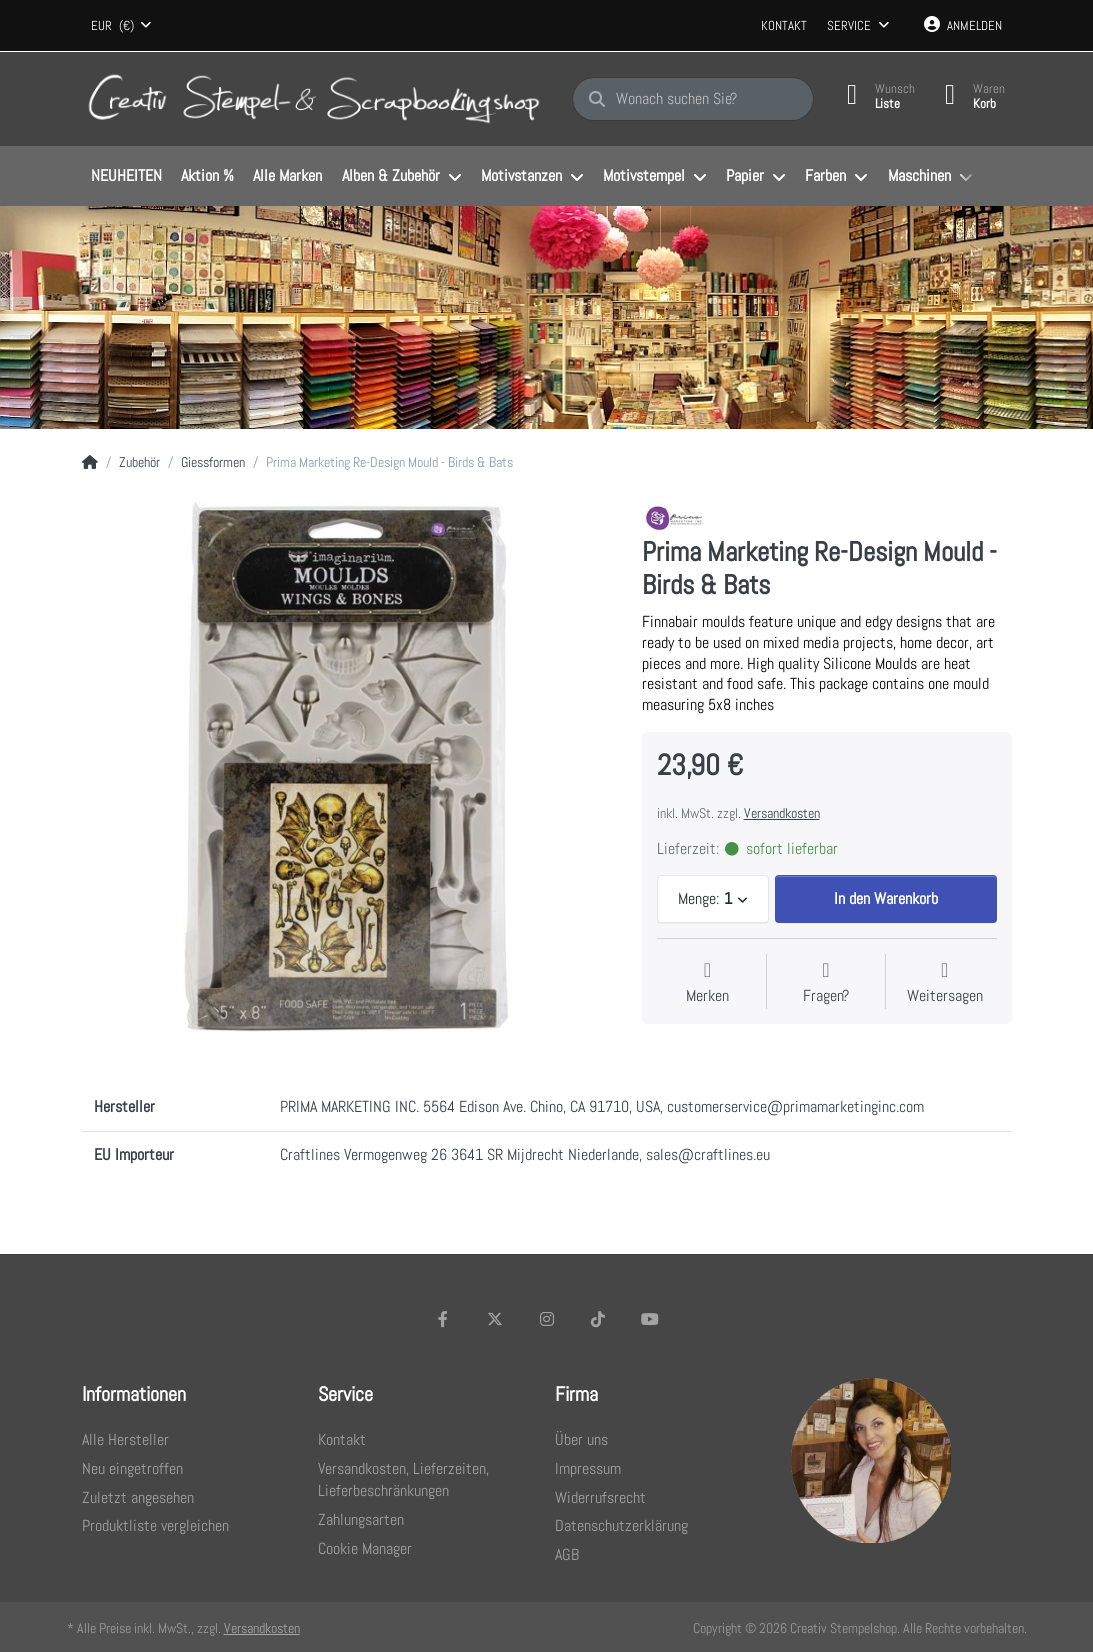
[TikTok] (598, 1319)
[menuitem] (127, 177)
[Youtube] (650, 1319)
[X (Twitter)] (495, 1319)
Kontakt (784, 25)
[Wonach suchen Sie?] (693, 99)
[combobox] (122, 26)
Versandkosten (782, 813)
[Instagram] (547, 1319)
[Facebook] (444, 1319)
